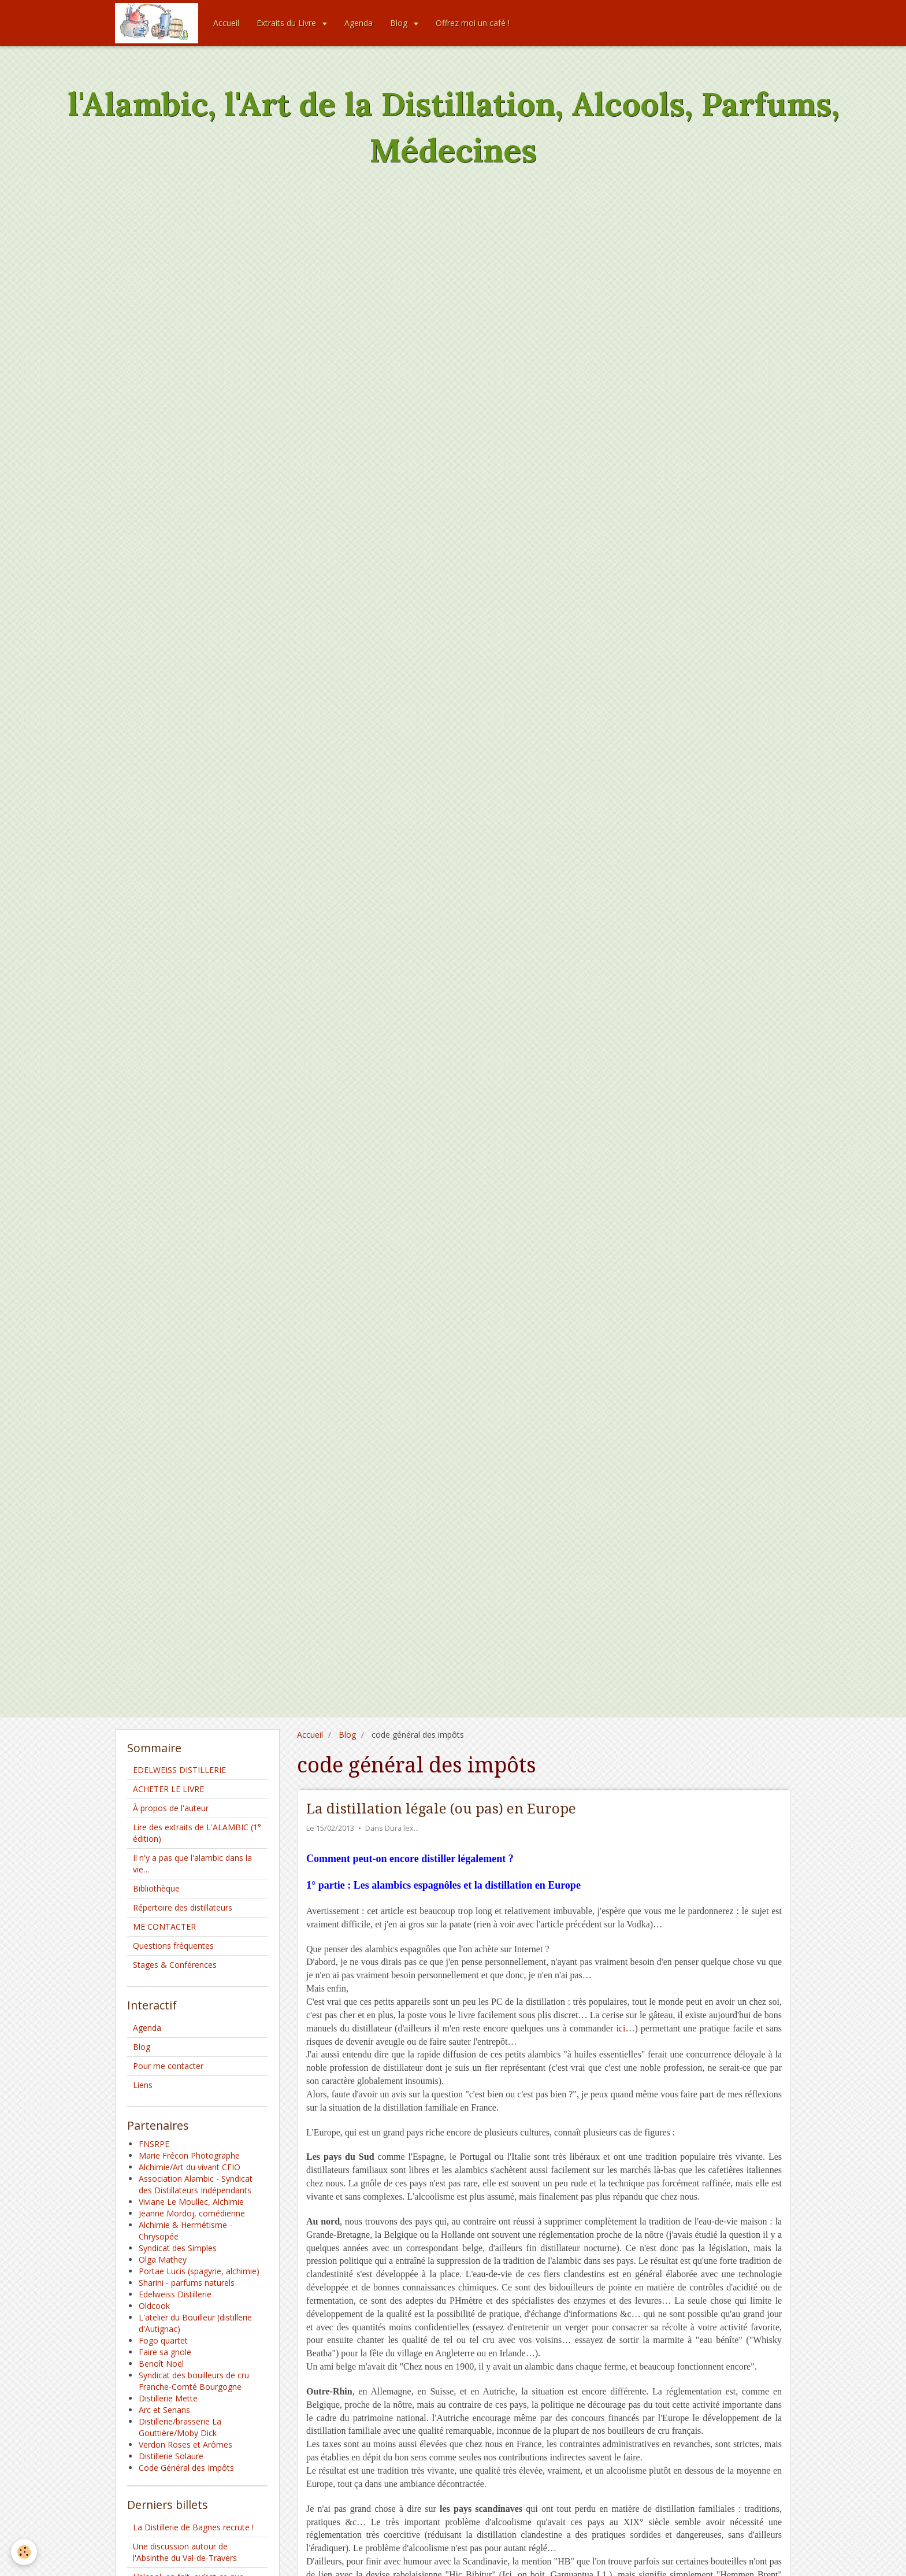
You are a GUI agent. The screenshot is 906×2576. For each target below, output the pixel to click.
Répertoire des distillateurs (182, 1907)
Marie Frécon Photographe (189, 2155)
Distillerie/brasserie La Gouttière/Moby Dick (180, 2427)
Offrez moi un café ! (473, 22)
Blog (400, 22)
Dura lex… (402, 1828)
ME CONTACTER (164, 1926)
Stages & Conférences (175, 1964)
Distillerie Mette (168, 2398)
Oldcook (154, 2305)
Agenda (358, 22)
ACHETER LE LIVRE (168, 1788)
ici (620, 2028)
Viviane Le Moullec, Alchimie (191, 2201)
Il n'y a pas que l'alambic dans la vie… (192, 1863)
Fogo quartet (163, 2340)
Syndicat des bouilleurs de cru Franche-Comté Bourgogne (194, 2381)
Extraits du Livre (287, 22)
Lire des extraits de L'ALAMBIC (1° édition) (197, 1833)
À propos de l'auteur (171, 1808)
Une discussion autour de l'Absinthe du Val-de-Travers (185, 2552)
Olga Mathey (163, 2259)
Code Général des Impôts (186, 2467)
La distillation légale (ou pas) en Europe (441, 1809)
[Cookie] (25, 2552)
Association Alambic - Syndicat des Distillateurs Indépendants (196, 2184)
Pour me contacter (168, 2065)
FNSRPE (154, 2143)
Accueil (226, 22)
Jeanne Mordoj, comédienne (192, 2213)
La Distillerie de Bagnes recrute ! (193, 2527)
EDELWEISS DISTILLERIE (179, 1769)
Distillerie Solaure (171, 2456)
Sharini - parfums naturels (187, 2282)
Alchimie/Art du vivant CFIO (189, 2167)
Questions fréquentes (173, 1945)
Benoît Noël (161, 2363)
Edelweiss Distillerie (175, 2294)
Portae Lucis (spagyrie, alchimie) (199, 2271)
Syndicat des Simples (178, 2247)
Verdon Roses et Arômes (185, 2444)
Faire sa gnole (165, 2351)
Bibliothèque (156, 1888)
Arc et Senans (164, 2409)
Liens (143, 2084)
